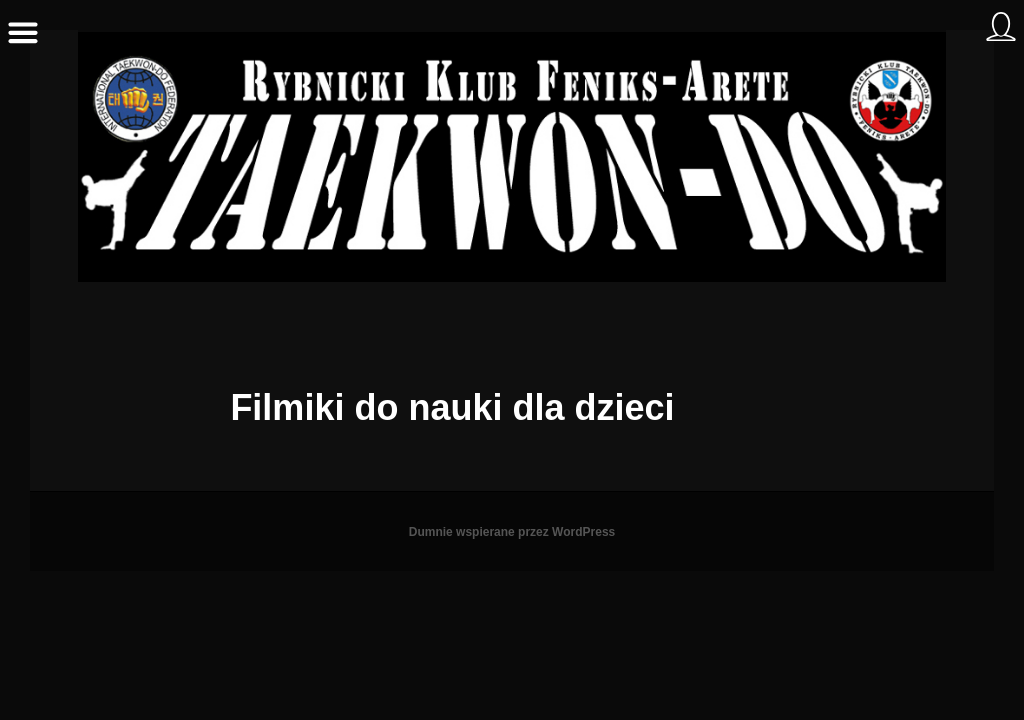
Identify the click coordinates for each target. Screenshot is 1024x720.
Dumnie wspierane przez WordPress (512, 532)
